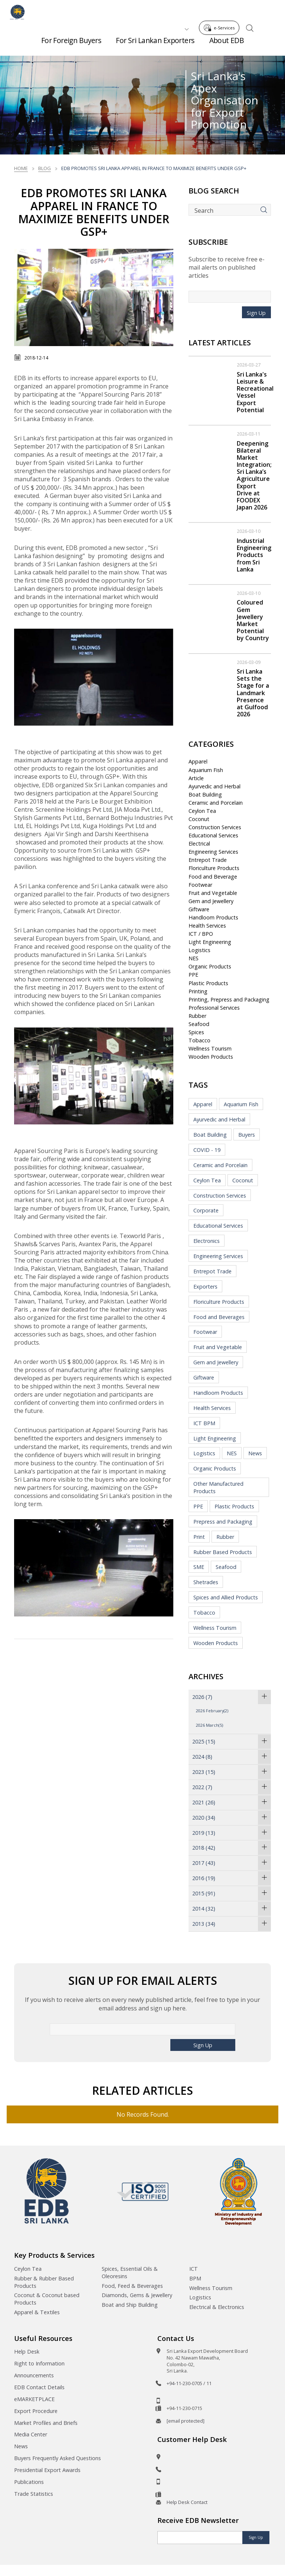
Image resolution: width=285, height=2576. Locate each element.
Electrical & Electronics (216, 2306)
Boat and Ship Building (130, 2304)
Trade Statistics (33, 2493)
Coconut (199, 819)
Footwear (200, 884)
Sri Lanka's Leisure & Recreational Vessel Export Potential (255, 392)
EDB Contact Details (39, 2387)
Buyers (246, 1134)
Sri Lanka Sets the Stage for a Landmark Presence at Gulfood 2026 (253, 692)
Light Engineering (210, 941)
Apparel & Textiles (37, 2312)
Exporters (205, 1286)
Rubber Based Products (222, 1552)
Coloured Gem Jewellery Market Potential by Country (253, 620)
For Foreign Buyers (71, 44)
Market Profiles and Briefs (46, 2422)
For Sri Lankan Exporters (155, 44)
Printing (198, 991)
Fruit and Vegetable (213, 892)
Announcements (34, 2375)
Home (21, 168)
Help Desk (26, 2351)
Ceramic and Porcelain (216, 802)
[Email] (200, 2537)
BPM (195, 2278)
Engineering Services (213, 851)
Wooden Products (211, 1056)
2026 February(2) (212, 1710)
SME (198, 1566)
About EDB (226, 44)
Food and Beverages (219, 1316)
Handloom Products (213, 917)
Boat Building (205, 794)
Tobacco (199, 1040)
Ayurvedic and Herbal (214, 786)
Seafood (199, 1024)
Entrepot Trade (208, 859)
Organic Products (210, 966)
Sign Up (256, 312)
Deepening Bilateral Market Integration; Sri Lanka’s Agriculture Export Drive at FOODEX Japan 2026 (254, 475)
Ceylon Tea (202, 810)
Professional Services (214, 1007)
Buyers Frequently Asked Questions (57, 2458)
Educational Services (213, 835)
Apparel (198, 761)
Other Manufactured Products (218, 1487)
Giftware (199, 909)
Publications (29, 2481)
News (255, 1453)
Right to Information (39, 2363)
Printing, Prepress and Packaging (229, 999)
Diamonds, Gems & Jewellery (137, 2295)
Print (199, 1536)
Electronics (206, 1240)
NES (194, 958)
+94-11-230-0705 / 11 (189, 2383)
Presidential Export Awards (47, 2470)
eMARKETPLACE (34, 2399)
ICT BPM (204, 1423)
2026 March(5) (209, 1725)
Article (196, 778)
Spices (196, 1032)
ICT (193, 2268)
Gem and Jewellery (211, 901)
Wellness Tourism (210, 1048)
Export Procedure (36, 2410)
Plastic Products (208, 983)
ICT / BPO (201, 933)
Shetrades (205, 1582)
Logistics (199, 950)
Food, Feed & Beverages (132, 2285)
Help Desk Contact (187, 2502)
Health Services (207, 925)
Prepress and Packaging (222, 1521)
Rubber (197, 1015)
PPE (193, 974)
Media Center (30, 2434)
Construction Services (215, 827)
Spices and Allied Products (225, 1597)
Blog (44, 168)
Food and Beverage (213, 876)
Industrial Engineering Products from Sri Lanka (254, 555)
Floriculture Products (214, 868)
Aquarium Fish (206, 770)
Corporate (206, 1210)
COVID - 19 (206, 1149)
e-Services (221, 10)
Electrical (199, 843)
